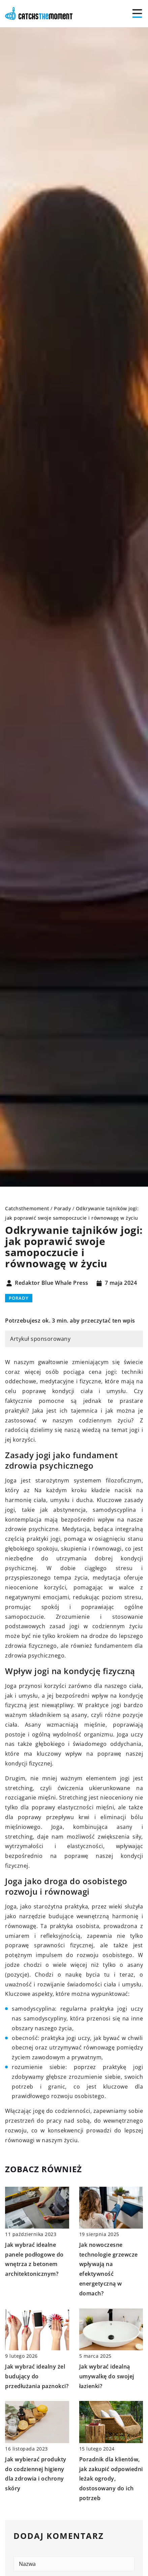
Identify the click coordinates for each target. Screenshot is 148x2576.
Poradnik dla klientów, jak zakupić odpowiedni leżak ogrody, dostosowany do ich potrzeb (111, 2479)
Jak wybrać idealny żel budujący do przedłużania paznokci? (36, 2376)
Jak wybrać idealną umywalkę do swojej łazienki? (106, 2376)
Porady (19, 1298)
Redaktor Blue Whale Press (51, 1283)
